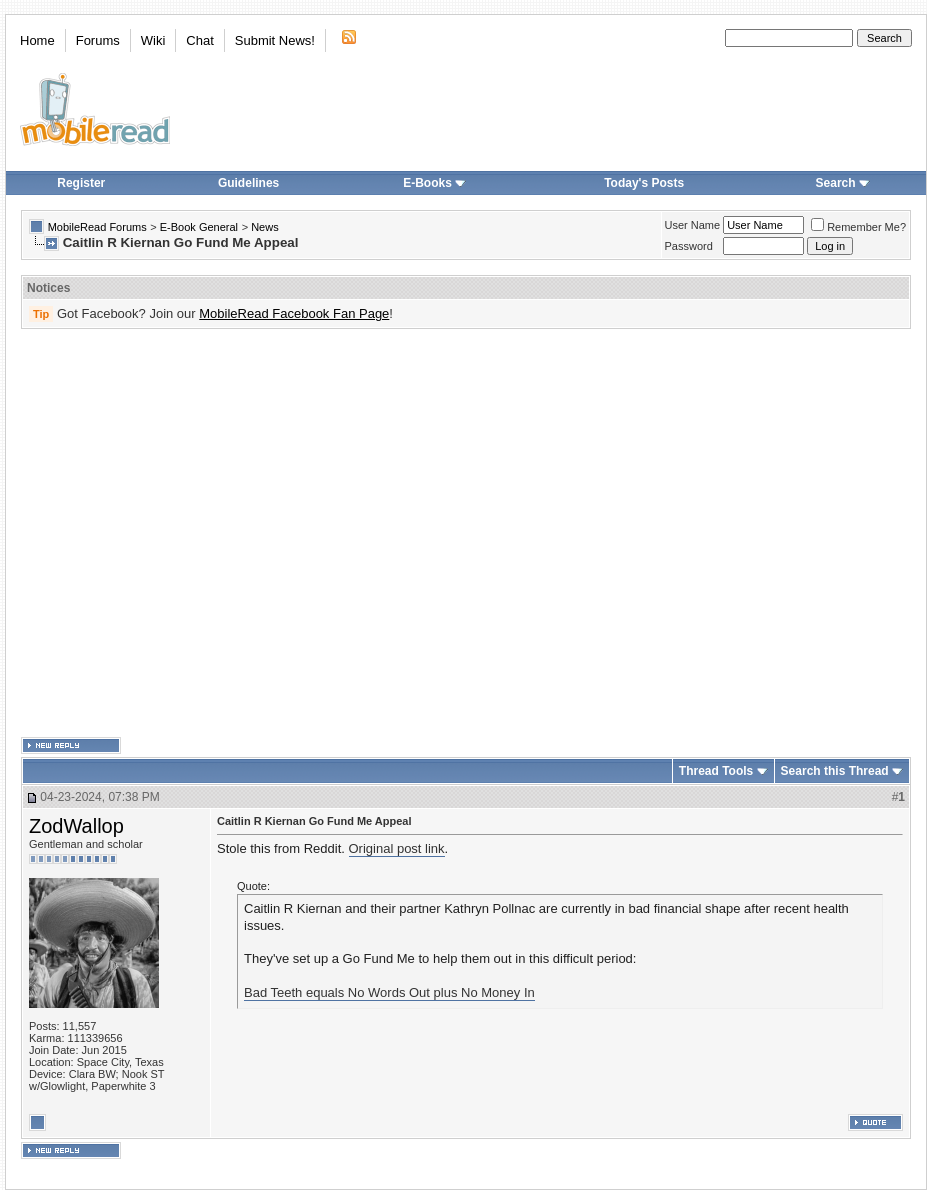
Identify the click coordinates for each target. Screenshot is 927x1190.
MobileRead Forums (97, 227)
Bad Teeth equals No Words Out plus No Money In (389, 992)
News (265, 227)
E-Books (434, 183)
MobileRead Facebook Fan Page (294, 313)
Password (689, 246)
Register (81, 183)
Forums (98, 40)
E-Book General (199, 227)
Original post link (397, 848)
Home (37, 40)
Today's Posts (644, 183)
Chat (199, 40)
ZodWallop (76, 826)
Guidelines (248, 183)
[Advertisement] (187, 533)
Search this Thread (835, 771)
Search (843, 183)
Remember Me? (858, 227)
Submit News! (275, 40)
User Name (693, 225)
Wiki (153, 40)
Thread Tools (716, 771)
